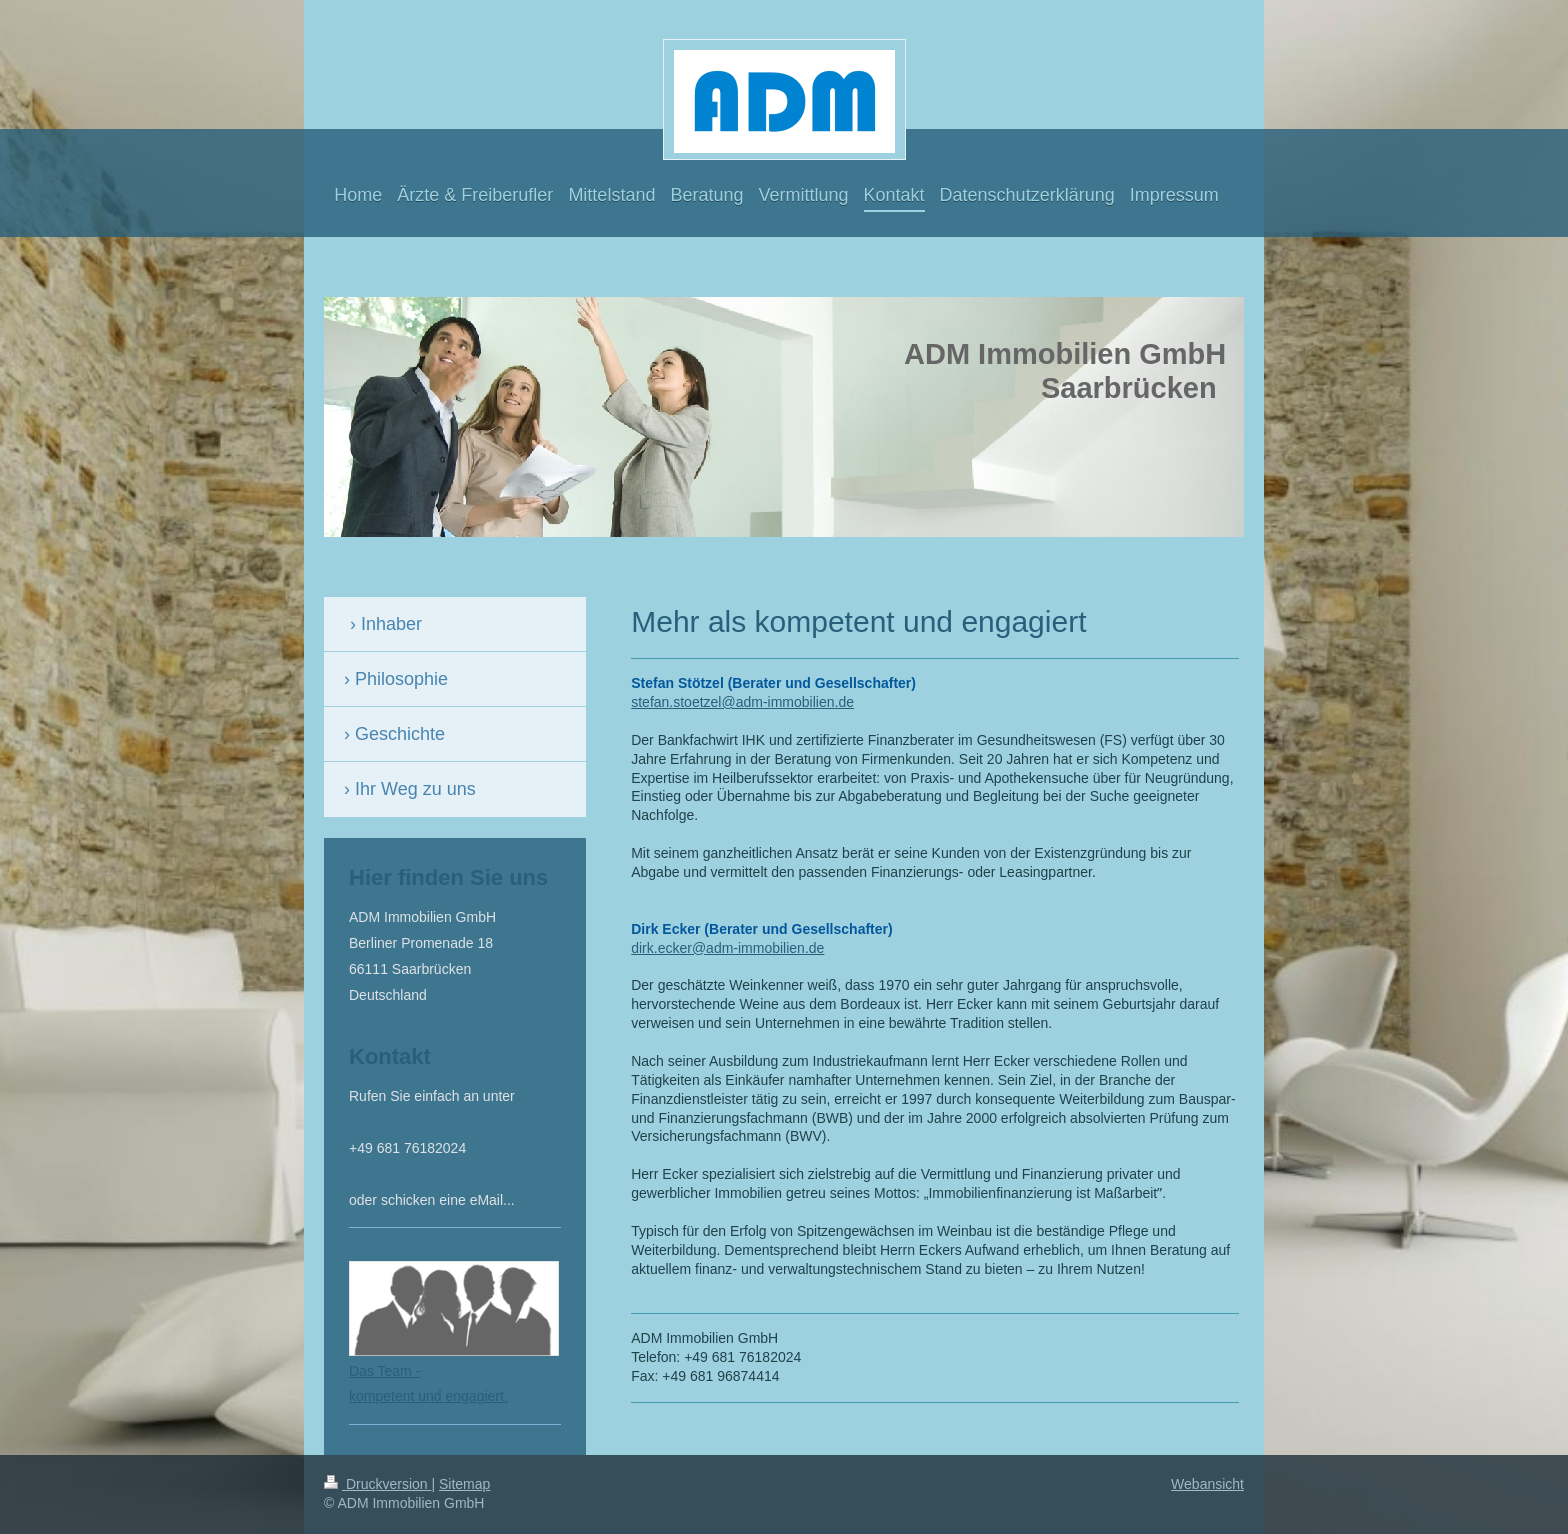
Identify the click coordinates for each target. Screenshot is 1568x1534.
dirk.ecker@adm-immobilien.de (727, 948)
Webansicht (1207, 1484)
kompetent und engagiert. (428, 1396)
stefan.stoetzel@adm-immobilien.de (742, 702)
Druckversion (377, 1484)
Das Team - (384, 1371)
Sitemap (464, 1484)
